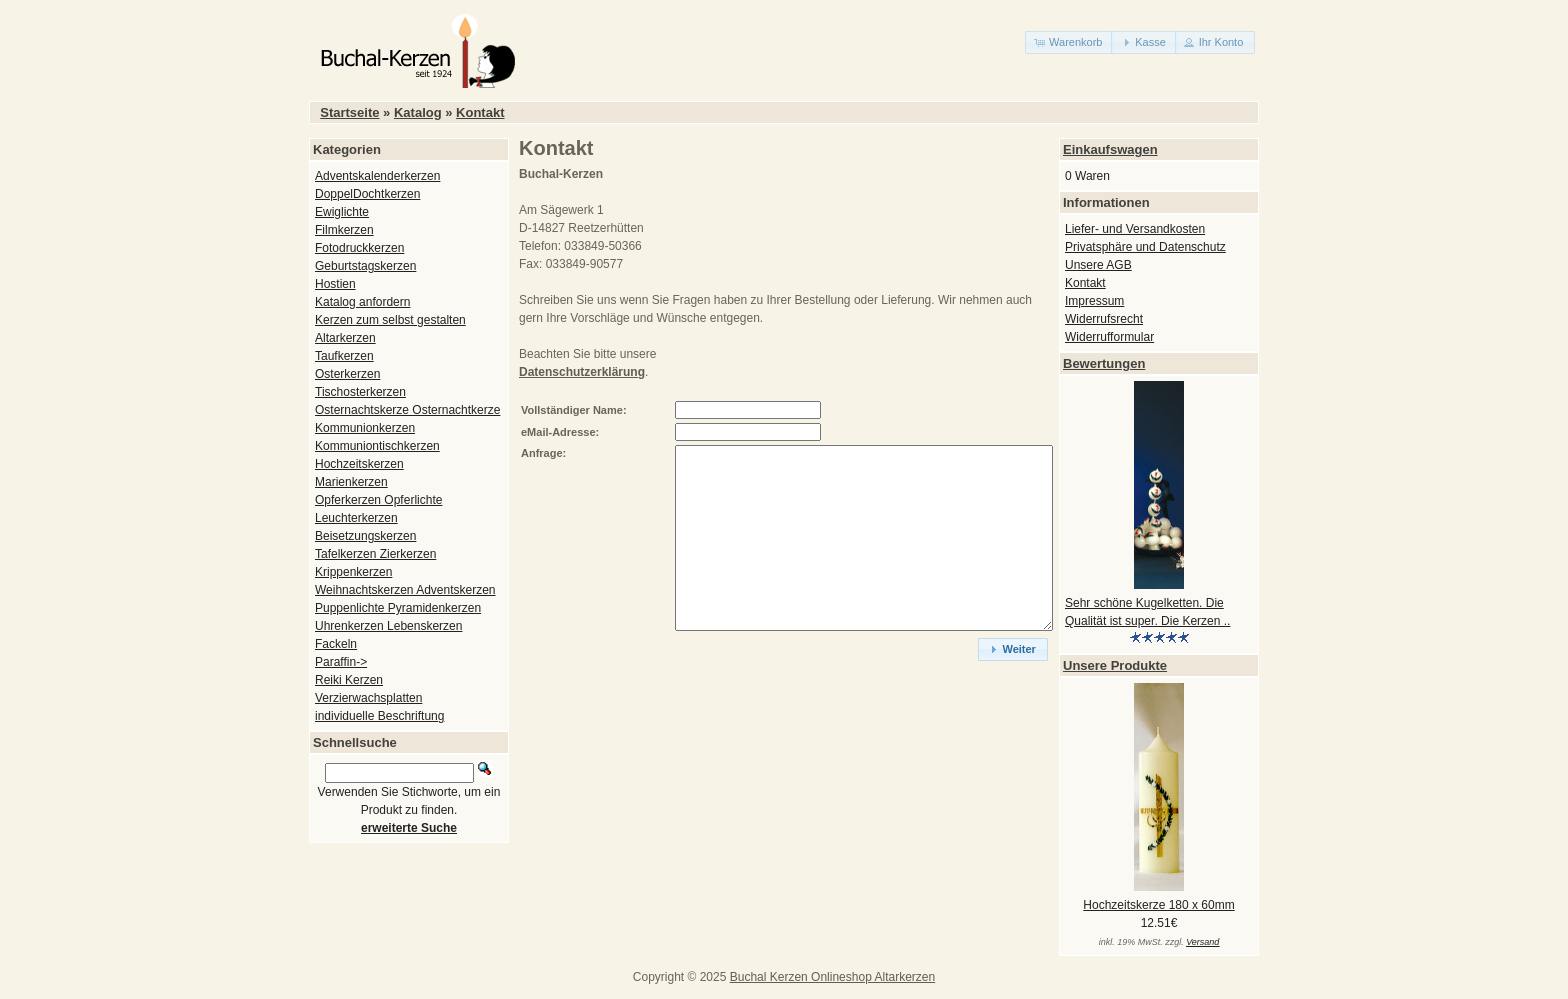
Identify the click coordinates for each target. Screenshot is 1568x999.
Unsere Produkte (1115, 665)
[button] (1069, 42)
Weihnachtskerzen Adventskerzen (405, 590)
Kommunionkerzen (365, 428)
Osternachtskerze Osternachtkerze (407, 410)
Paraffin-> (341, 662)
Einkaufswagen (1110, 149)
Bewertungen (1104, 363)
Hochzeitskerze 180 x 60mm (1158, 905)
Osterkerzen (347, 374)
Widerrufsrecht (1104, 319)
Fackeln (336, 644)
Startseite (349, 112)
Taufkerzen (344, 356)
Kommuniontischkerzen (377, 446)
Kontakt (480, 112)
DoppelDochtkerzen (367, 194)
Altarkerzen (345, 338)
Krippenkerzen (353, 572)
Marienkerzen (351, 482)
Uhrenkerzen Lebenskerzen (388, 626)
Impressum (1094, 301)
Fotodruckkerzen (359, 248)
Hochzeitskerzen (359, 464)
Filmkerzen (344, 230)
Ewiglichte (342, 212)
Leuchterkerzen (356, 518)
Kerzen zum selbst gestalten (390, 320)
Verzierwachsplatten (368, 698)
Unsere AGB (1098, 265)
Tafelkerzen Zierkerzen (375, 554)
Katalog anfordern (362, 302)
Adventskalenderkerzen (377, 176)
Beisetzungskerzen (365, 536)
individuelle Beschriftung (379, 716)
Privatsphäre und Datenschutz (1145, 247)
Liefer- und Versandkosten (1135, 229)
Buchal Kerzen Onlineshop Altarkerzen (832, 977)
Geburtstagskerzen (365, 266)
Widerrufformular (1109, 337)
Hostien (335, 284)
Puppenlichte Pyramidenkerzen (398, 608)
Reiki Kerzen (349, 680)
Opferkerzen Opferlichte (378, 500)
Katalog (418, 112)
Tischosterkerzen (360, 392)
